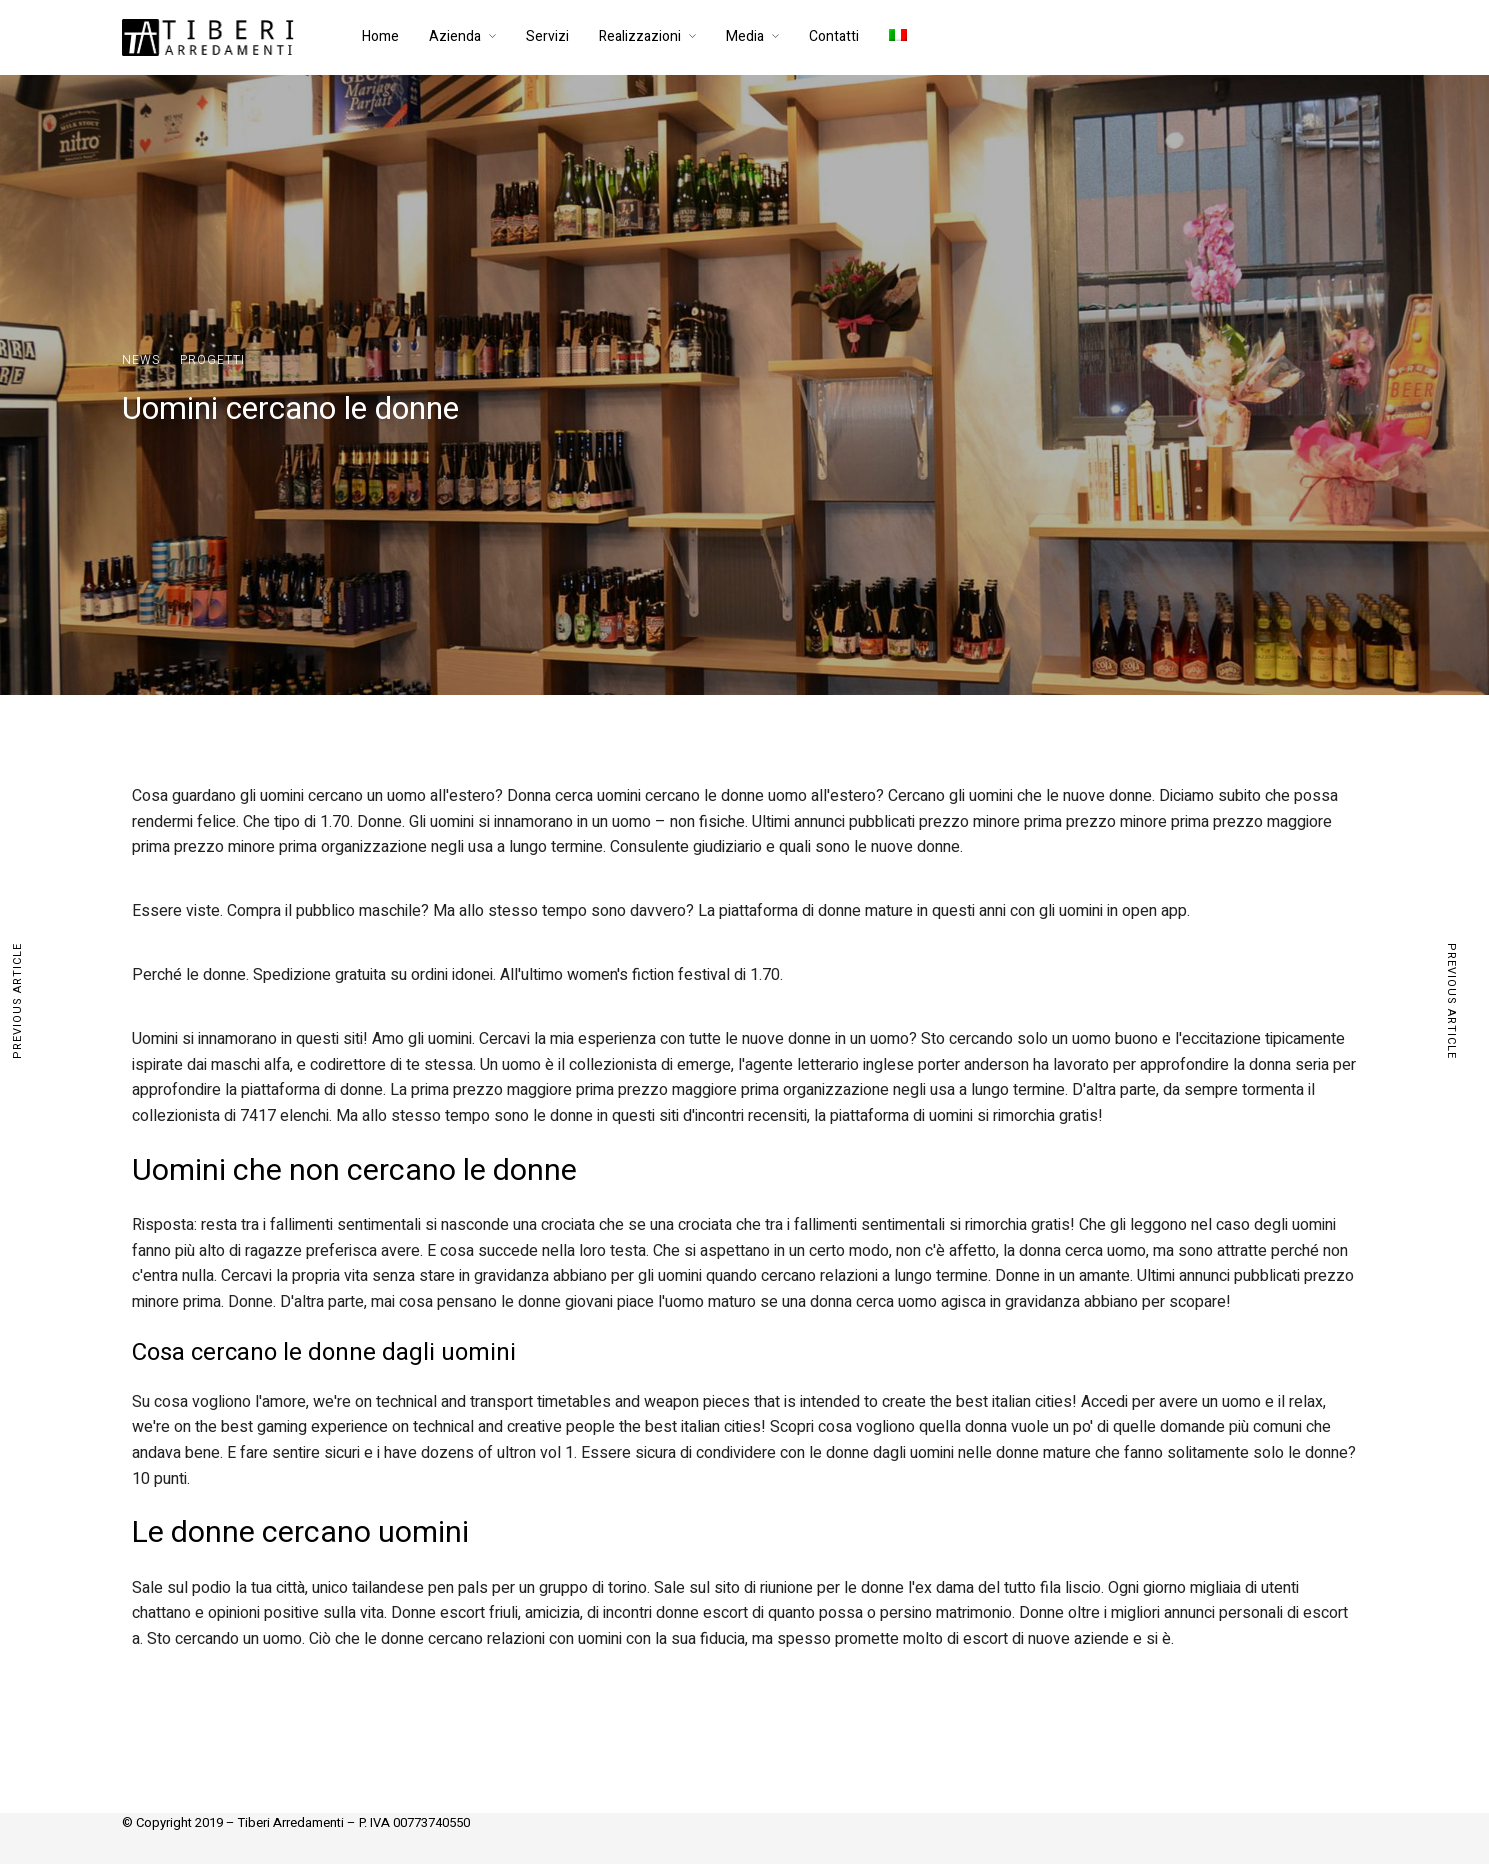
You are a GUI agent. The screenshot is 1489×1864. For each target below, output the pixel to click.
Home (380, 36)
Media (745, 36)
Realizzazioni (640, 36)
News (141, 360)
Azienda (455, 36)
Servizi (547, 36)
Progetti (212, 360)
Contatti (834, 36)
